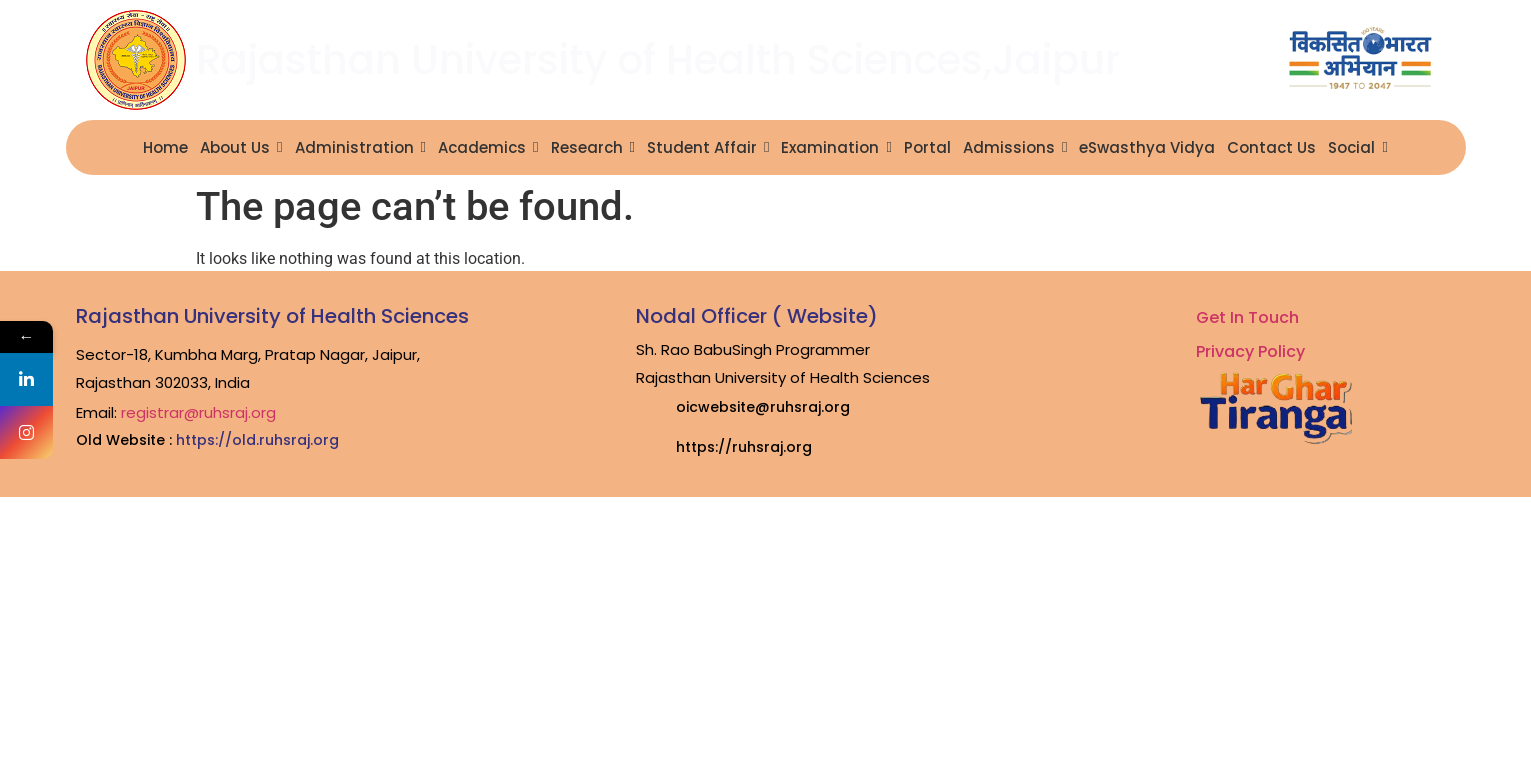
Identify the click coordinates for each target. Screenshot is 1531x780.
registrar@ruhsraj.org (198, 412)
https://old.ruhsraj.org (257, 440)
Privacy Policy (1250, 351)
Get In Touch (1247, 317)
